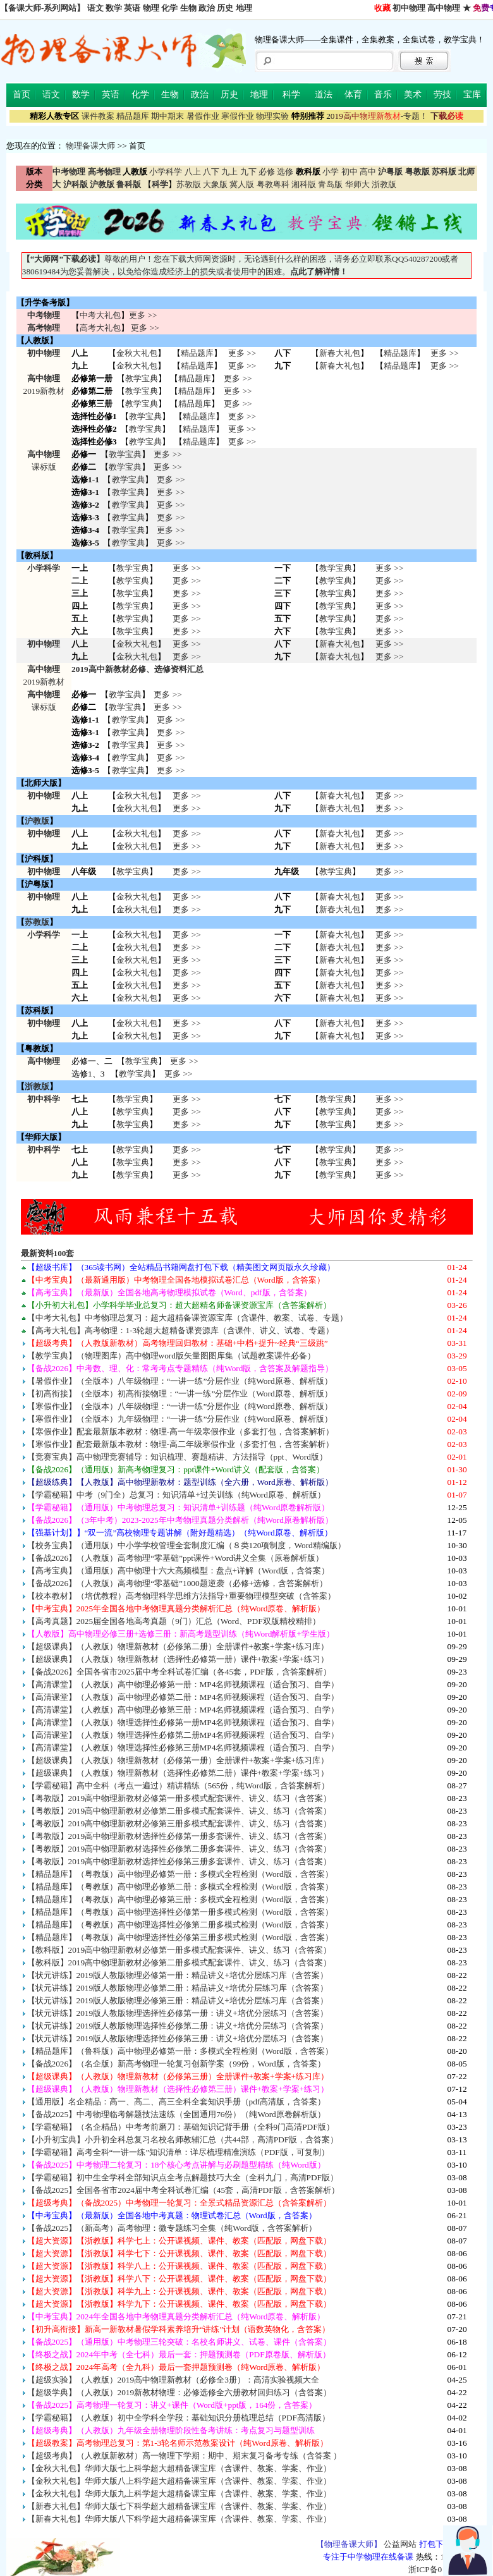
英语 (132, 8)
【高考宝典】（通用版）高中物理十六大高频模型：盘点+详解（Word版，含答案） (178, 1570)
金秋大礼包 (136, 353)
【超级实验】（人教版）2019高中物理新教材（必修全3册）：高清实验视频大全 (173, 2379)
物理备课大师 (90, 145)
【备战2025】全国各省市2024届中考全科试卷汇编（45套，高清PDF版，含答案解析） (183, 2190)
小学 (330, 171)
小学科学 (165, 171)
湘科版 (303, 184)
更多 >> (143, 315)
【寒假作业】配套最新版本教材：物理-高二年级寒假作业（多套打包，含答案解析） (180, 1444)
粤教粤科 (273, 184)
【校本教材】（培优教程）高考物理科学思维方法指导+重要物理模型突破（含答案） (181, 1596)
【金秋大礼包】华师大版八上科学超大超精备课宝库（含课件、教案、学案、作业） (179, 2481)
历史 (225, 8)
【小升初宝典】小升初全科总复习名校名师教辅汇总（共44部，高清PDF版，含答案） (183, 2139)
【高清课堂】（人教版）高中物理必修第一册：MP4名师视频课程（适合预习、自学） (183, 1684)
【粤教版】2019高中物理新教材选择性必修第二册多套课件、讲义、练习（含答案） (179, 1848)
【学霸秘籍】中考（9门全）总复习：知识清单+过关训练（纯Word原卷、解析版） (176, 1494)
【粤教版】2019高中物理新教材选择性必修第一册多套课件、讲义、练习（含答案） (179, 1836)
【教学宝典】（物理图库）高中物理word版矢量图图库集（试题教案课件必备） (171, 1355)
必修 (267, 171)
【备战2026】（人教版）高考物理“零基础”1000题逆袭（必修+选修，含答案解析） (177, 1583)
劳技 (442, 94)
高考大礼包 (100, 328)
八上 (193, 171)
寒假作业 (237, 116)
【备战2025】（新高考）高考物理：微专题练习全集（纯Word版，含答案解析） (172, 2228)
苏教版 (188, 184)
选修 (285, 171)
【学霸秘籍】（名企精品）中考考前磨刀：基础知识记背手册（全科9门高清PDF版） (180, 2127)
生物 (188, 8)
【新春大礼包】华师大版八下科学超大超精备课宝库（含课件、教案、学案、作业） (179, 2519)
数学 (114, 8)
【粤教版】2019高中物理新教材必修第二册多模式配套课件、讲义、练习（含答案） (179, 1811)
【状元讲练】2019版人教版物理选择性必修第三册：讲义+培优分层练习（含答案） (177, 2038)
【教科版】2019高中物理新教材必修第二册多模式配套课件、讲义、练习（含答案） (179, 1962)
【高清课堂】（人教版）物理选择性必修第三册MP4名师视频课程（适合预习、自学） (183, 1747)
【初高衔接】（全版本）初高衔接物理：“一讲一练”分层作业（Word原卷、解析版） (179, 1393)
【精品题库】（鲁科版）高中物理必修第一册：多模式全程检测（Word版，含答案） (180, 2051)
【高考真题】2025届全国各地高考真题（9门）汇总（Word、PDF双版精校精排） (173, 1621)
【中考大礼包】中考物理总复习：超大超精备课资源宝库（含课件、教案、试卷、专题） (187, 1317)
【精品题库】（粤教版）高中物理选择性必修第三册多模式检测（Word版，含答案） (180, 1937)
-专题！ (377, 116)
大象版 (215, 184)
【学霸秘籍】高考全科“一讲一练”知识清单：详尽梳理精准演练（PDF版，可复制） (178, 2152)
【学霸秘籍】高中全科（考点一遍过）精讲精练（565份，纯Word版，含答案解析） (178, 1785)
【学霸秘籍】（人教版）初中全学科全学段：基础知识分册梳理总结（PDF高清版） (178, 2417)
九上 (229, 171)
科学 (291, 94)
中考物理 (43, 315)
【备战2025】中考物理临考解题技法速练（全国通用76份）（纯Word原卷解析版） (176, 2114)
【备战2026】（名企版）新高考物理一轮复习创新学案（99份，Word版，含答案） (176, 2063)
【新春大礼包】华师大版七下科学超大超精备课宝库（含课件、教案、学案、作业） (179, 2506)
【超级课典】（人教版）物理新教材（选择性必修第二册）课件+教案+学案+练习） (178, 1773)
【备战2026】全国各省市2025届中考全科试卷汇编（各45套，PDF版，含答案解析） (179, 1671)
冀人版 (241, 184)
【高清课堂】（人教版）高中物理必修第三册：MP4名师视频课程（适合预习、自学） (183, 1709)
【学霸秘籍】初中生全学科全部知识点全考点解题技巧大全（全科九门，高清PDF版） (182, 2177)
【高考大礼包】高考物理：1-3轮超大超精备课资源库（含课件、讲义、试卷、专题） (180, 1330)
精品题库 (132, 116)
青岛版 (330, 184)
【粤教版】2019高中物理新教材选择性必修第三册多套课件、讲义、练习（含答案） (179, 1861)
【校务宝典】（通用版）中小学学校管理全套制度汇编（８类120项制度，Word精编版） (186, 1545)
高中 (368, 171)
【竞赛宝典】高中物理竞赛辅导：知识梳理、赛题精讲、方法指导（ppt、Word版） (177, 1457)
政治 (206, 8)
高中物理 (443, 8)
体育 (353, 94)
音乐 (383, 94)
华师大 (357, 184)
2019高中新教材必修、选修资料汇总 (137, 669)
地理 (244, 8)
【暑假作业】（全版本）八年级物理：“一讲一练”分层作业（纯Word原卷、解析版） (179, 1381)
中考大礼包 (100, 315)
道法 (323, 94)
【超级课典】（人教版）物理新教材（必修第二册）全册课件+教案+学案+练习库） (178, 1646)
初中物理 (409, 8)
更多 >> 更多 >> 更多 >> (186, 1111)
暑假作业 (202, 116)
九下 (248, 171)
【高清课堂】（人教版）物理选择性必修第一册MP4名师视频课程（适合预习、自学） (183, 1722)
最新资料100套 (48, 1253)
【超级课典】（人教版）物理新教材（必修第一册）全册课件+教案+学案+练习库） (178, 1760)
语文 (95, 8)
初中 (349, 171)
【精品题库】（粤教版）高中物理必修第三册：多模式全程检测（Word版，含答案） (180, 1899)
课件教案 (98, 116)
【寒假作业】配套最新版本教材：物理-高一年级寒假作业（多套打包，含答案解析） (180, 1431)
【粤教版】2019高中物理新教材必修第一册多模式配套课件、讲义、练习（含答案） (179, 1798)
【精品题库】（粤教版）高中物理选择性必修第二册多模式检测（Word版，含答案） (180, 1924)
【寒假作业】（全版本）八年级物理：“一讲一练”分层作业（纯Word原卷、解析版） (179, 1406)
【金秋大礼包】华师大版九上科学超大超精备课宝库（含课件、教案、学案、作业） (179, 2493)
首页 (21, 94)
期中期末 (167, 116)
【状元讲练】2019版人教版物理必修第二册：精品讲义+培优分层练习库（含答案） (177, 1988)
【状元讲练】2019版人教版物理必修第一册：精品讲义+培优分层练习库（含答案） (177, 1975)
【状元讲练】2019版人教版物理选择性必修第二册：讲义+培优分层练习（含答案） (177, 2025)
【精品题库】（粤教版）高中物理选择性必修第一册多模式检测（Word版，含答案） (180, 1912)
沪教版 (37, 821)
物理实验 (272, 116)
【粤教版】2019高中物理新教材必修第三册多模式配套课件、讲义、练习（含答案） (179, 1823)
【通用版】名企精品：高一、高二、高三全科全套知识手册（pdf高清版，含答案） (176, 2101)
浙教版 (384, 184)
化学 (169, 8)
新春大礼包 (339, 353)
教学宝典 (141, 378)
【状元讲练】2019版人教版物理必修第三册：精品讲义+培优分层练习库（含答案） (177, 2000)
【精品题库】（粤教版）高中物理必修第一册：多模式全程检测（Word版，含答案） (180, 1874)
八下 (211, 171)
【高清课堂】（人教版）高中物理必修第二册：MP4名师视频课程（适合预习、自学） (183, 1697)
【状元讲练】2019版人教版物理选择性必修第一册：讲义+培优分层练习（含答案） (177, 2013)
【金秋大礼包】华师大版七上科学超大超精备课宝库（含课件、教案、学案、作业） (179, 2468)
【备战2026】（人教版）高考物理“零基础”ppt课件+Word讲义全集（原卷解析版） (175, 1558)
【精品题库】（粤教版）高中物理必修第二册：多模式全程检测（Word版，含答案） (180, 1886)
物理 (151, 8)
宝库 (472, 94)
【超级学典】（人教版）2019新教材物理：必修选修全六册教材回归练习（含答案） (179, 2392)
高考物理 (43, 328)
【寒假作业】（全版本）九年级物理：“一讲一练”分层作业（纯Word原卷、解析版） (179, 1419)
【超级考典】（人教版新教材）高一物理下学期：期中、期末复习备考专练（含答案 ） (184, 2455)
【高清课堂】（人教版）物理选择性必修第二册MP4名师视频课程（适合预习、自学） (183, 1735)
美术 (413, 94)
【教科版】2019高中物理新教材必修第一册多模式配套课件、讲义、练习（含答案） (179, 1950)
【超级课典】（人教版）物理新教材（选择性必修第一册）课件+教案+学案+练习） (178, 1659)
